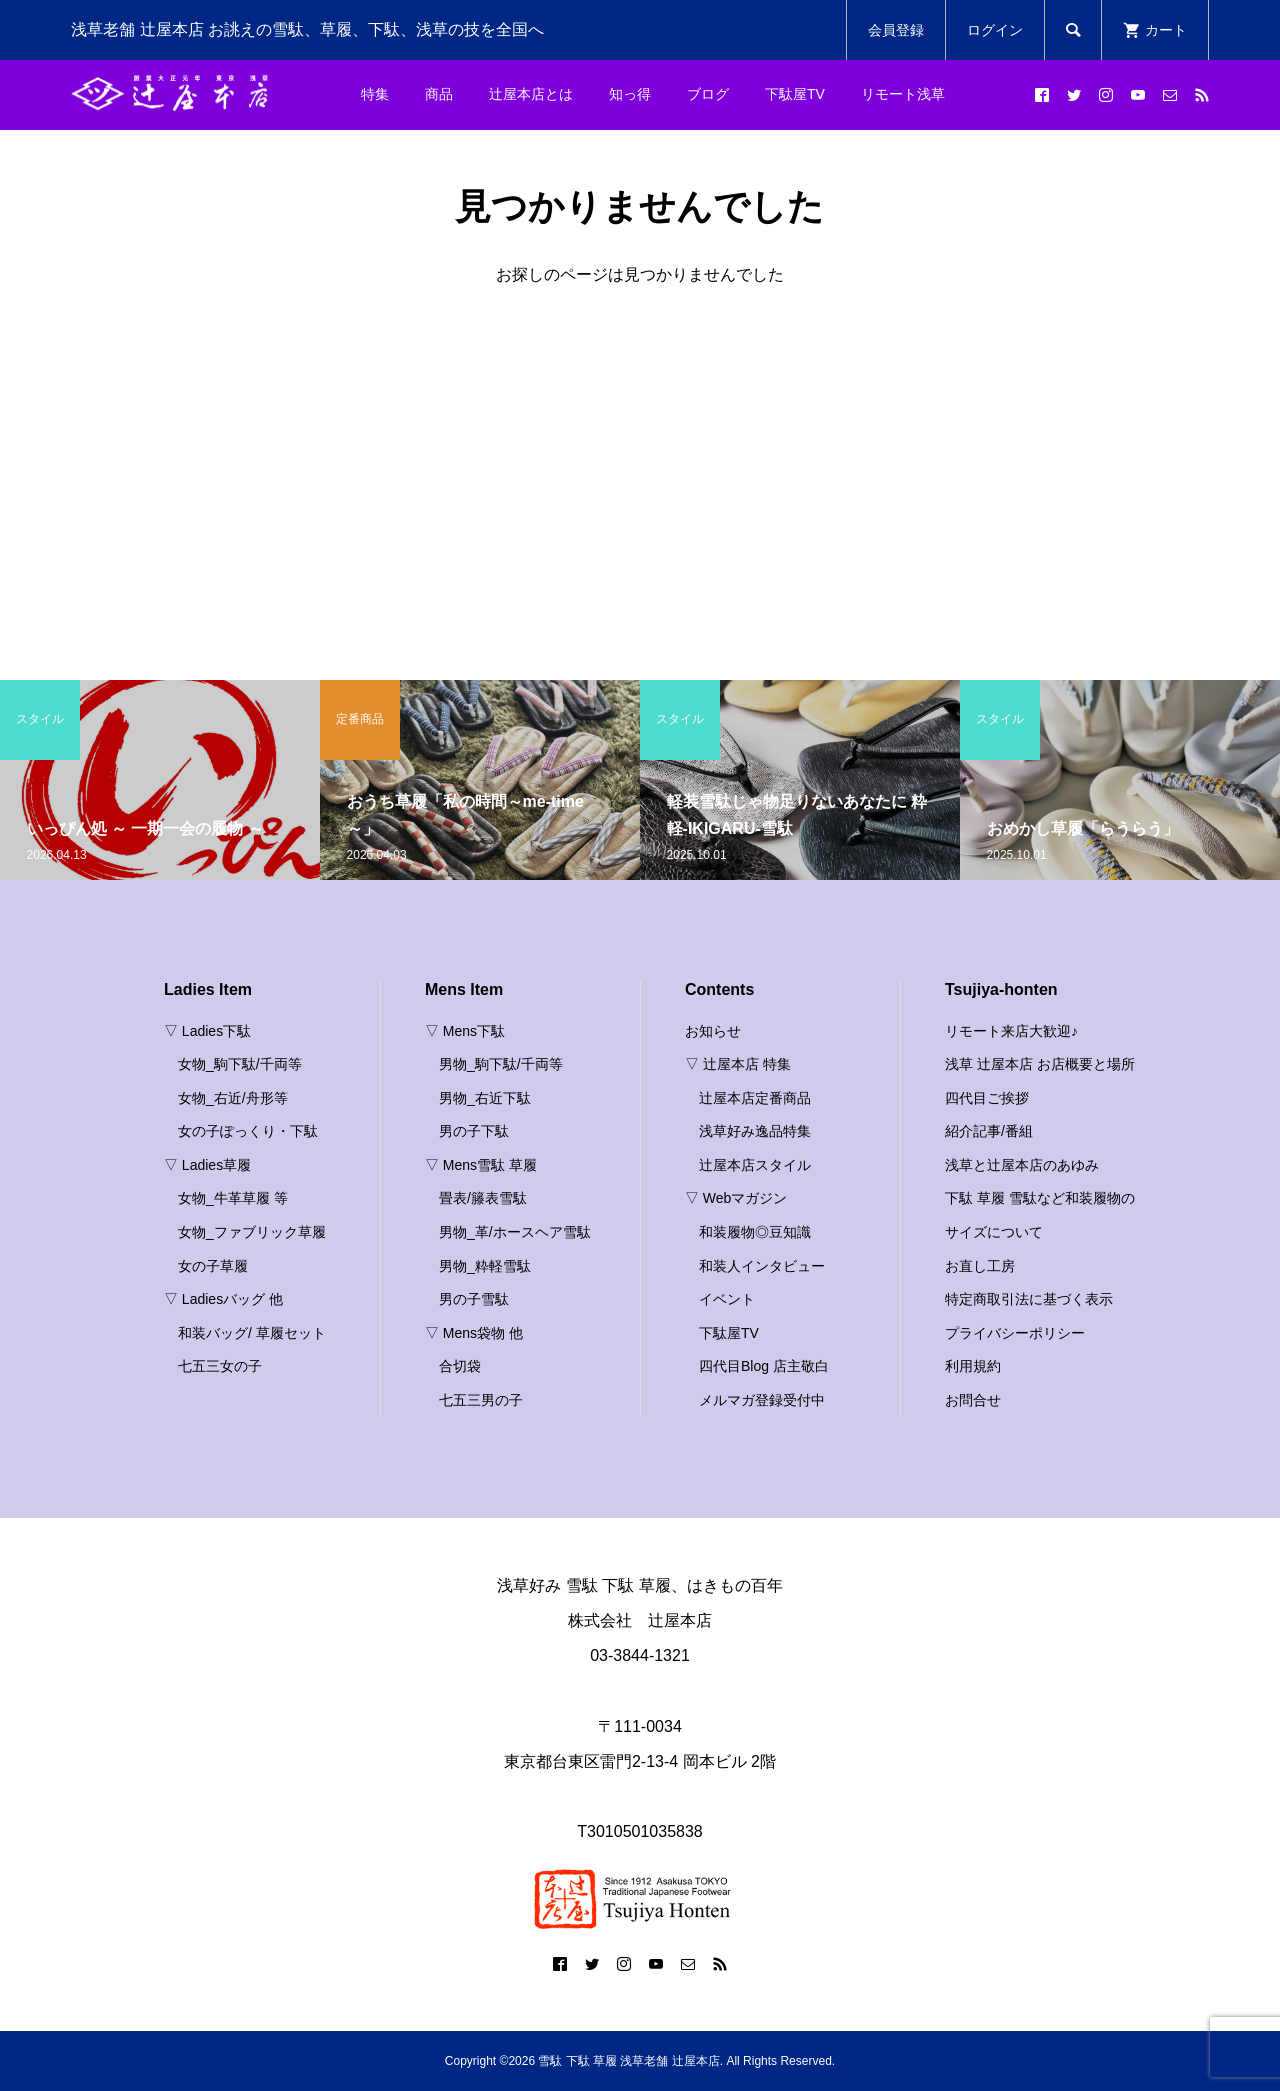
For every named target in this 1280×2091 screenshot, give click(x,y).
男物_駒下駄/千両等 (501, 1064)
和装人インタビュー (762, 1266)
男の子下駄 (474, 1131)
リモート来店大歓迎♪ (1011, 1031)
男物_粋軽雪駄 (485, 1266)
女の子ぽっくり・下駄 (248, 1131)
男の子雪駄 (474, 1299)
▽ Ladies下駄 (207, 1031)
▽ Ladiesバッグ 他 (223, 1299)
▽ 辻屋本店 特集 (738, 1064)
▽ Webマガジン (736, 1198)
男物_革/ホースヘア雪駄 (515, 1232)
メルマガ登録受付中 (762, 1400)
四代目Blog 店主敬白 (764, 1366)
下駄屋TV (795, 94)
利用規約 (973, 1366)
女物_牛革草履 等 (233, 1198)
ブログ (708, 94)
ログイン (995, 30)
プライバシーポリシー (1015, 1333)
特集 (375, 94)
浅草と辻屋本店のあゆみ (1022, 1165)
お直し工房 (980, 1266)
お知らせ (713, 1031)
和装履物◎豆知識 (755, 1232)
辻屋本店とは (531, 94)
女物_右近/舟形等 (233, 1098)
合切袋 (460, 1366)
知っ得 (630, 94)
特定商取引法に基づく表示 (1029, 1299)
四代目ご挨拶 (987, 1098)
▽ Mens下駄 (465, 1031)
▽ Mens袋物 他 (474, 1333)
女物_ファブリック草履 (252, 1232)
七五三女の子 (220, 1366)
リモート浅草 (903, 94)
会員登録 (896, 30)
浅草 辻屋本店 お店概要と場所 (1040, 1064)
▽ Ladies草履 (207, 1165)
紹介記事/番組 (989, 1131)
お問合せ (973, 1400)
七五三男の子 (481, 1400)
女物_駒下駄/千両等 (240, 1064)
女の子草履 (213, 1266)
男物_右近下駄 (485, 1098)
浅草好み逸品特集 (755, 1131)
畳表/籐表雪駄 (483, 1198)
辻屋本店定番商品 (755, 1098)
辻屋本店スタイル (755, 1165)
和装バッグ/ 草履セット (252, 1333)
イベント (727, 1299)
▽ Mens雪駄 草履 (481, 1165)
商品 (439, 94)
